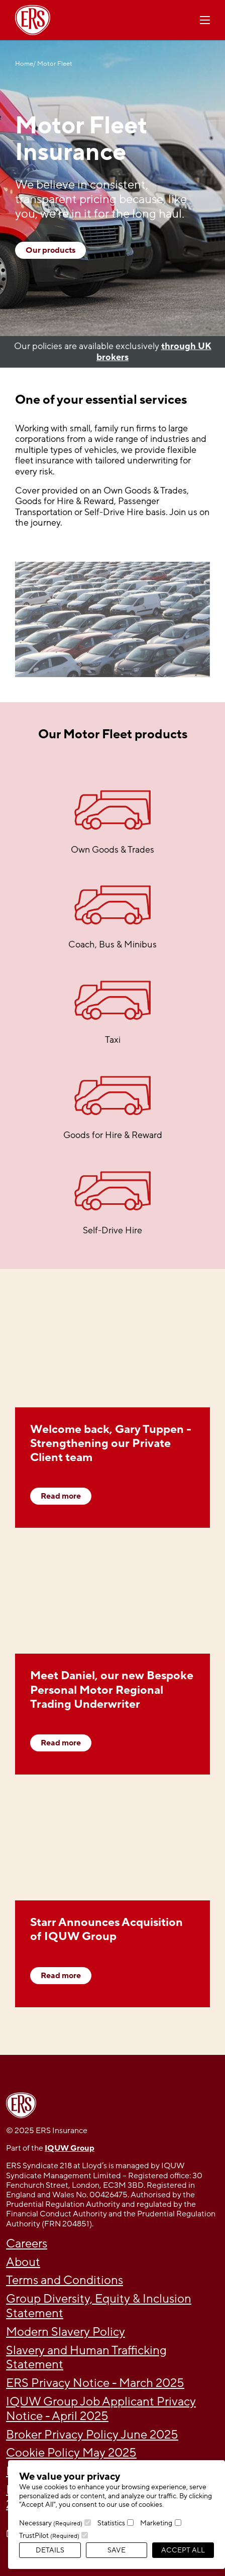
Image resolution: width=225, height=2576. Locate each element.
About (23, 2262)
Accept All (183, 2550)
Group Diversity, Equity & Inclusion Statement (98, 2306)
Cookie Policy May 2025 (71, 2453)
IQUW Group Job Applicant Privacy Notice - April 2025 (101, 2409)
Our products (50, 250)
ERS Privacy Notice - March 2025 (95, 2383)
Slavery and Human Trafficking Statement (86, 2358)
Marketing (156, 2523)
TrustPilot (49, 2535)
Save (116, 2550)
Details (50, 2550)
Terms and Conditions (64, 2280)
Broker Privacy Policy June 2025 (92, 2435)
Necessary (50, 2523)
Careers (26, 2243)
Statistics (111, 2523)
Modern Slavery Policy (65, 2332)
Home (24, 64)
